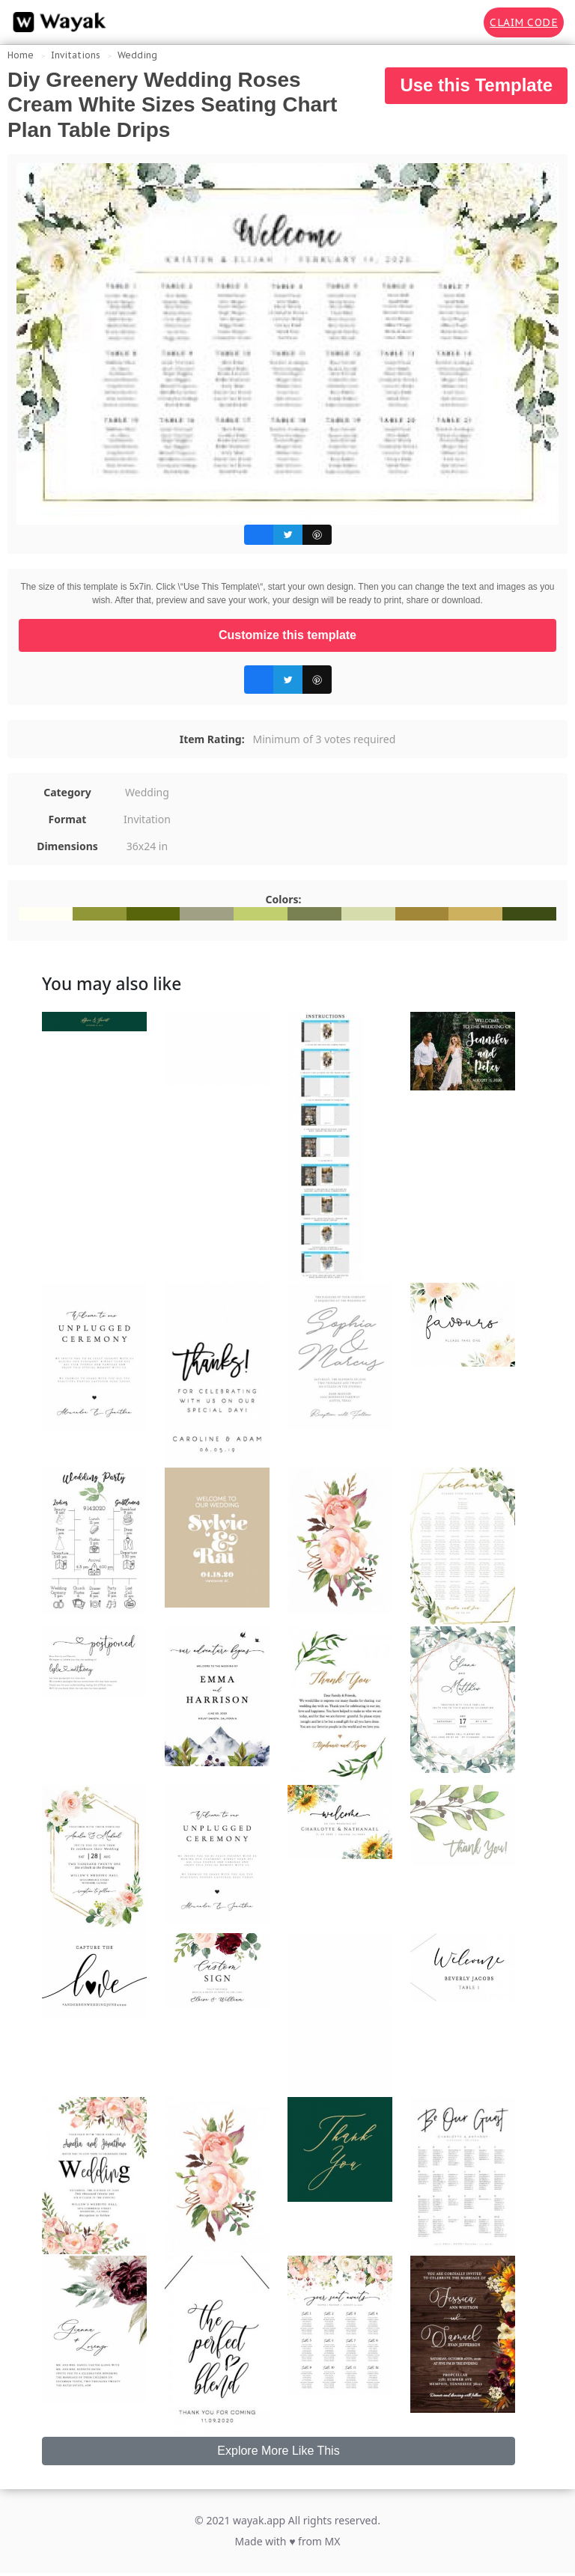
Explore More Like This (278, 2450)
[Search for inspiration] (462, 22)
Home (20, 55)
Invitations (75, 55)
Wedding (137, 55)
